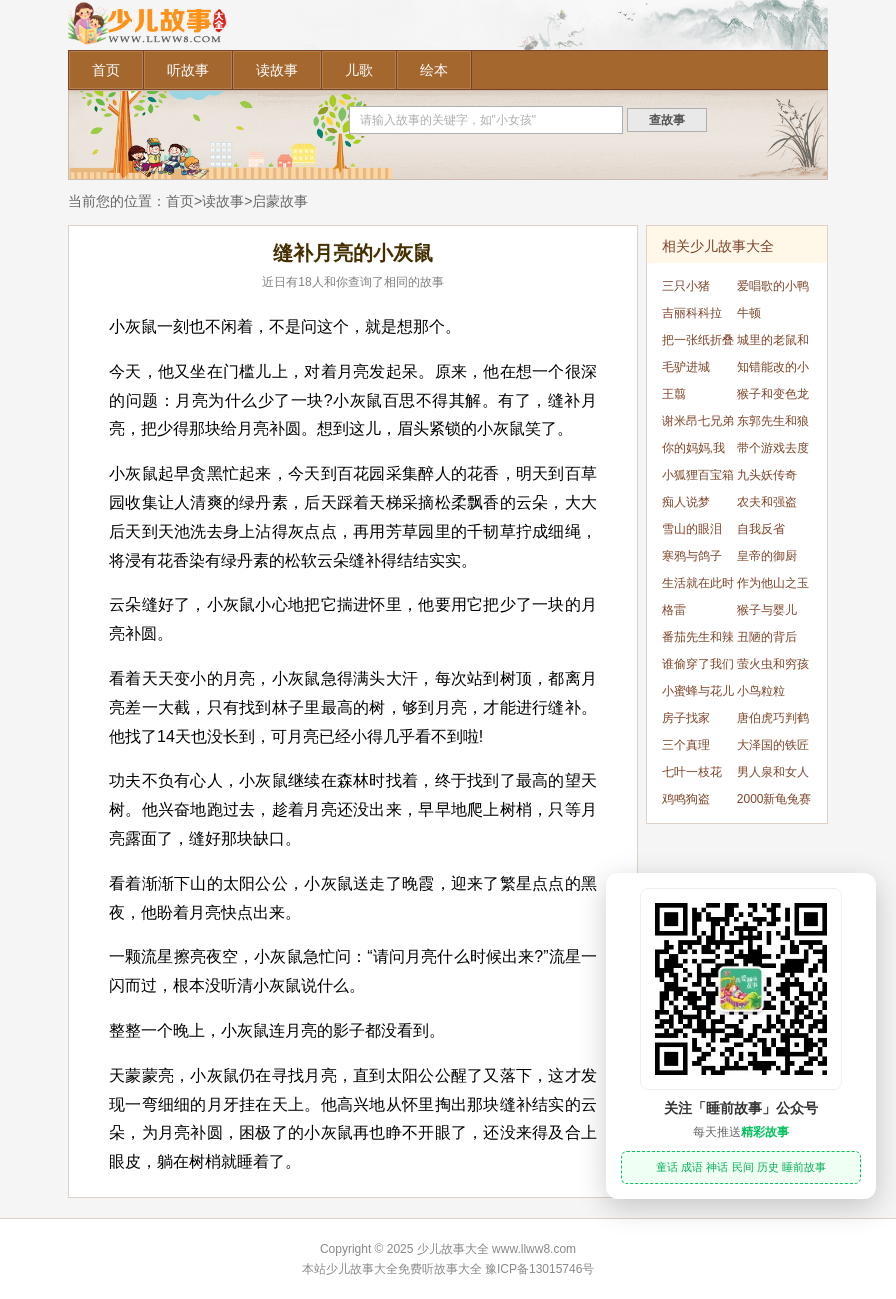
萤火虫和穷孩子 (773, 667)
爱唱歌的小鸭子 (773, 289)
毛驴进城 (686, 367)
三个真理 (686, 745)
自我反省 (761, 529)
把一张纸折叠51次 (698, 343)
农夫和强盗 (767, 502)
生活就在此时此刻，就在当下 (698, 586)
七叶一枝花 (692, 772)
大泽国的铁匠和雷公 (773, 748)
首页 (106, 70)
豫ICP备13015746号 (539, 1269)
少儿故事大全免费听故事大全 (404, 1269)
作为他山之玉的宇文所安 (773, 586)
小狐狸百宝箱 (698, 475)
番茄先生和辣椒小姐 (698, 640)
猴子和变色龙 (773, 394)
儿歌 (359, 70)
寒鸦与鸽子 (692, 556)
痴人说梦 (686, 502)
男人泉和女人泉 (773, 775)
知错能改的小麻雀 (773, 370)
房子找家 (686, 718)
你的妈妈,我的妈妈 (693, 451)
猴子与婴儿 (767, 610)
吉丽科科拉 (692, 313)
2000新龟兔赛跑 (774, 802)
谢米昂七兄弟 (698, 421)
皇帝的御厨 (767, 556)
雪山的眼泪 (692, 529)
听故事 (188, 70)
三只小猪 (686, 286)
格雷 (674, 610)
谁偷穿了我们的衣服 (698, 667)
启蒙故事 (280, 201)
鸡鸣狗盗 (686, 799)
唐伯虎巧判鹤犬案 (773, 721)
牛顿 (749, 313)
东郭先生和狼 (773, 421)
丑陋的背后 (767, 637)
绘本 (434, 70)
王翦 (674, 394)
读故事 (277, 70)
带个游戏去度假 (773, 451)
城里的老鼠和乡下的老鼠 (773, 343)
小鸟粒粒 (761, 691)
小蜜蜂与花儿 (698, 691)
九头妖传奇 (767, 475)
